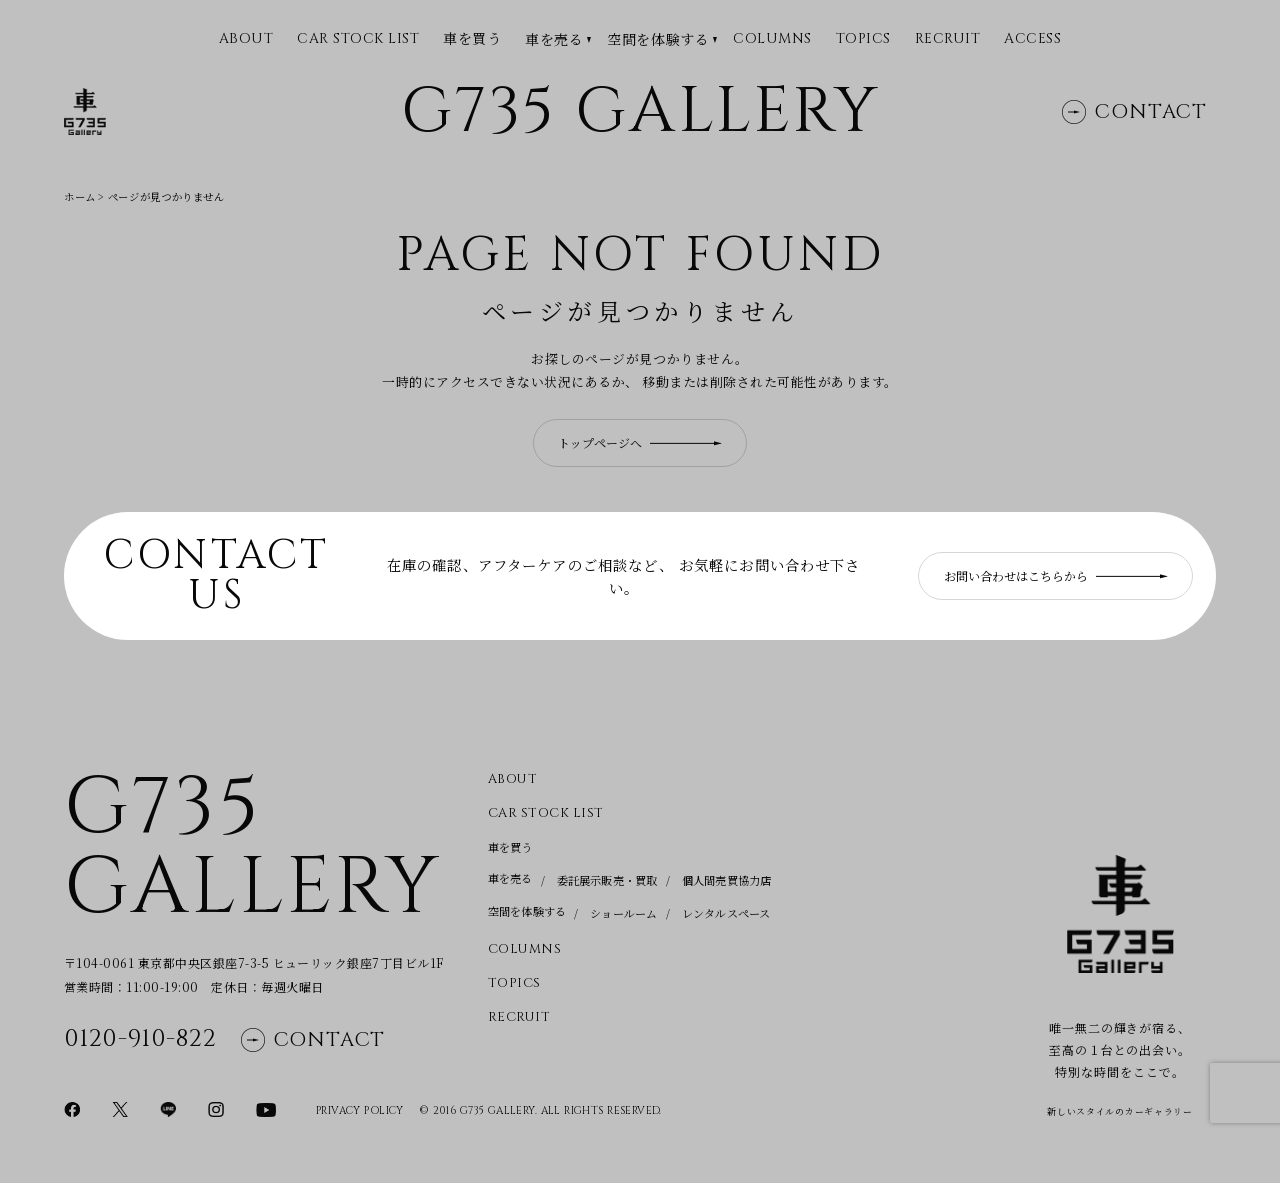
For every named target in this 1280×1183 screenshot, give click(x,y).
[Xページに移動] (120, 1108)
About (513, 779)
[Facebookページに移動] (72, 1108)
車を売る (554, 39)
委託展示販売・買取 (607, 880)
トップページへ (640, 442)
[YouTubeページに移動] (266, 1108)
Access (1032, 39)
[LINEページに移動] (168, 1108)
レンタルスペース (726, 913)
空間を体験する (658, 39)
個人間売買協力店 (727, 880)
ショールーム (623, 913)
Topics (863, 39)
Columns (772, 39)
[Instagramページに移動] (216, 1108)
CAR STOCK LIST (358, 39)
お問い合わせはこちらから (1056, 575)
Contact (1134, 112)
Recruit (948, 39)
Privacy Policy (360, 1111)
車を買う (472, 38)
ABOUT (246, 39)
